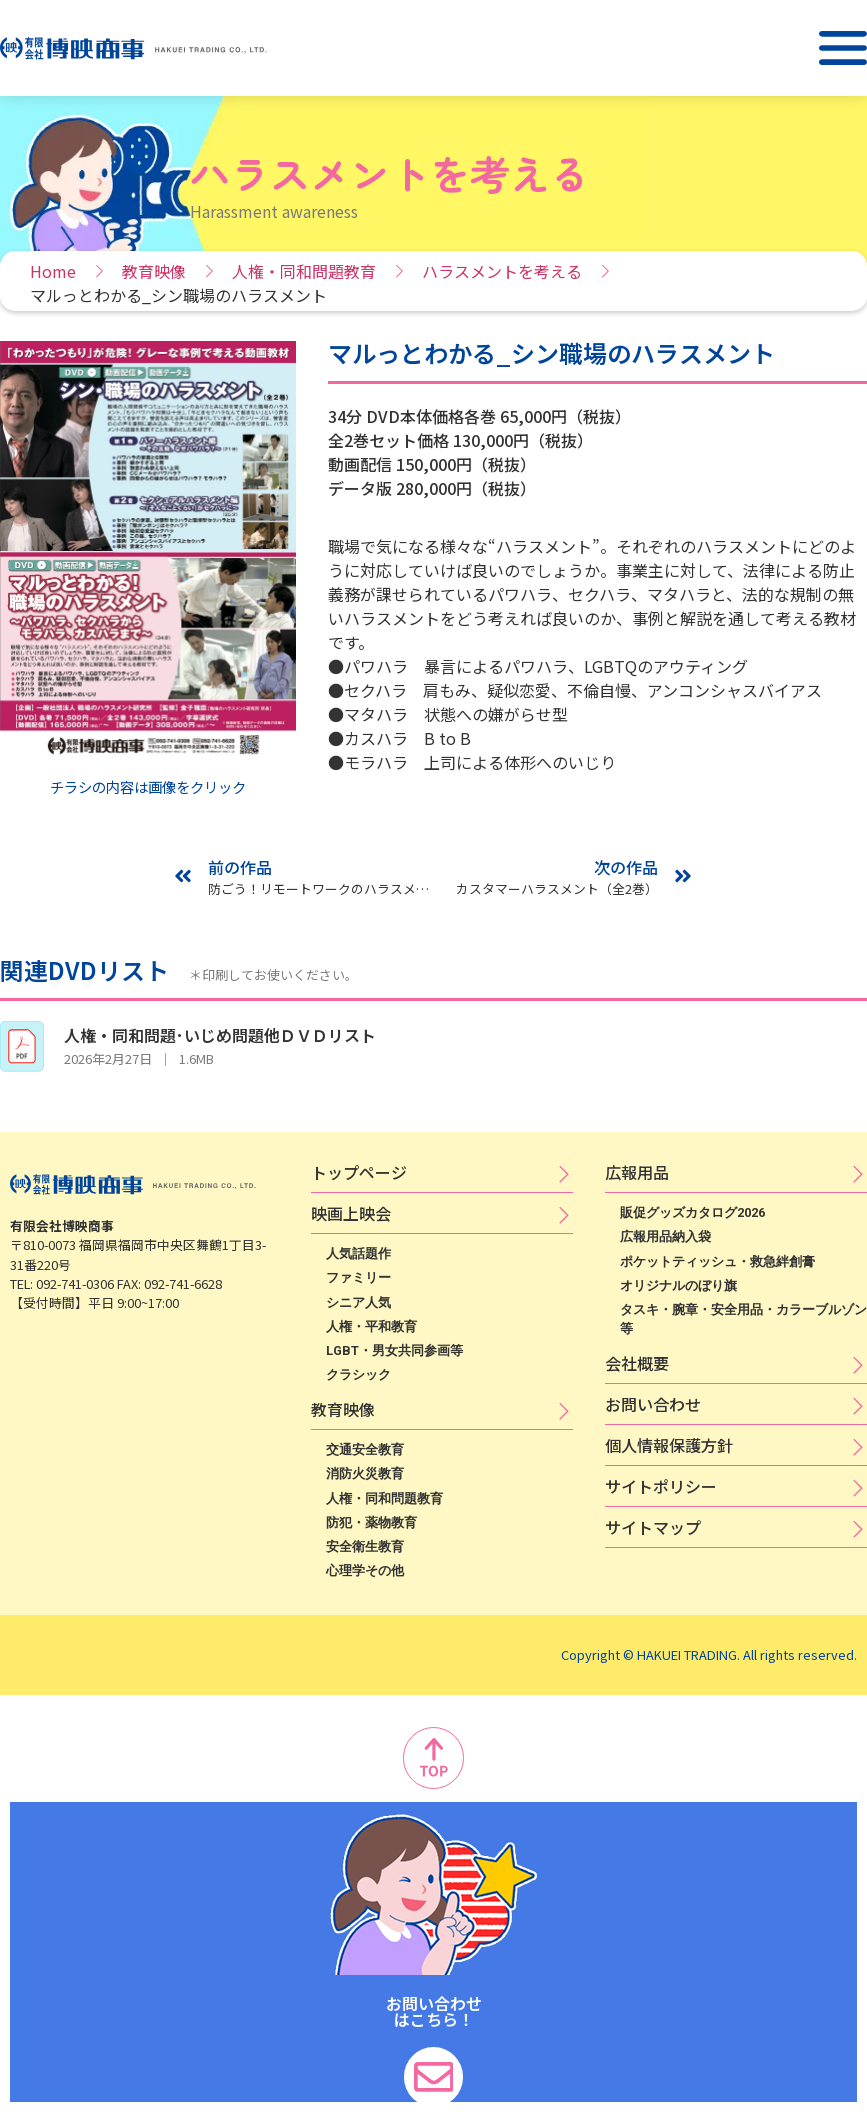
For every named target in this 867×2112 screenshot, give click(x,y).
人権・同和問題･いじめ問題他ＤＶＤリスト (220, 1035)
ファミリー (358, 1277)
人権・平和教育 (371, 1326)
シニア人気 (358, 1302)
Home (53, 271)
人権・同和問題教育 (304, 271)
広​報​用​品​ (637, 1172)
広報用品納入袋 (665, 1236)
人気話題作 (358, 1253)
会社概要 (637, 1363)
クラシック (358, 1374)
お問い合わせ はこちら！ (434, 2011)
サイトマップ (653, 1527)
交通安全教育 (365, 1449)
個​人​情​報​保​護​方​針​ (669, 1445)
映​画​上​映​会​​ (351, 1213)
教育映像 (154, 271)
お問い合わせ (653, 1404)
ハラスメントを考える (502, 271)
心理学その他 (365, 1570)
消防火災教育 (365, 1473)
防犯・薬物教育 (371, 1522)
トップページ (359, 1172)
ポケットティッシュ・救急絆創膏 (717, 1261)
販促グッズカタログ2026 (692, 1212)
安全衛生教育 (365, 1546)
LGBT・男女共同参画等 (394, 1350)
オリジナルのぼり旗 (678, 1285)
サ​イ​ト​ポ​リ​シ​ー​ (661, 1486)
